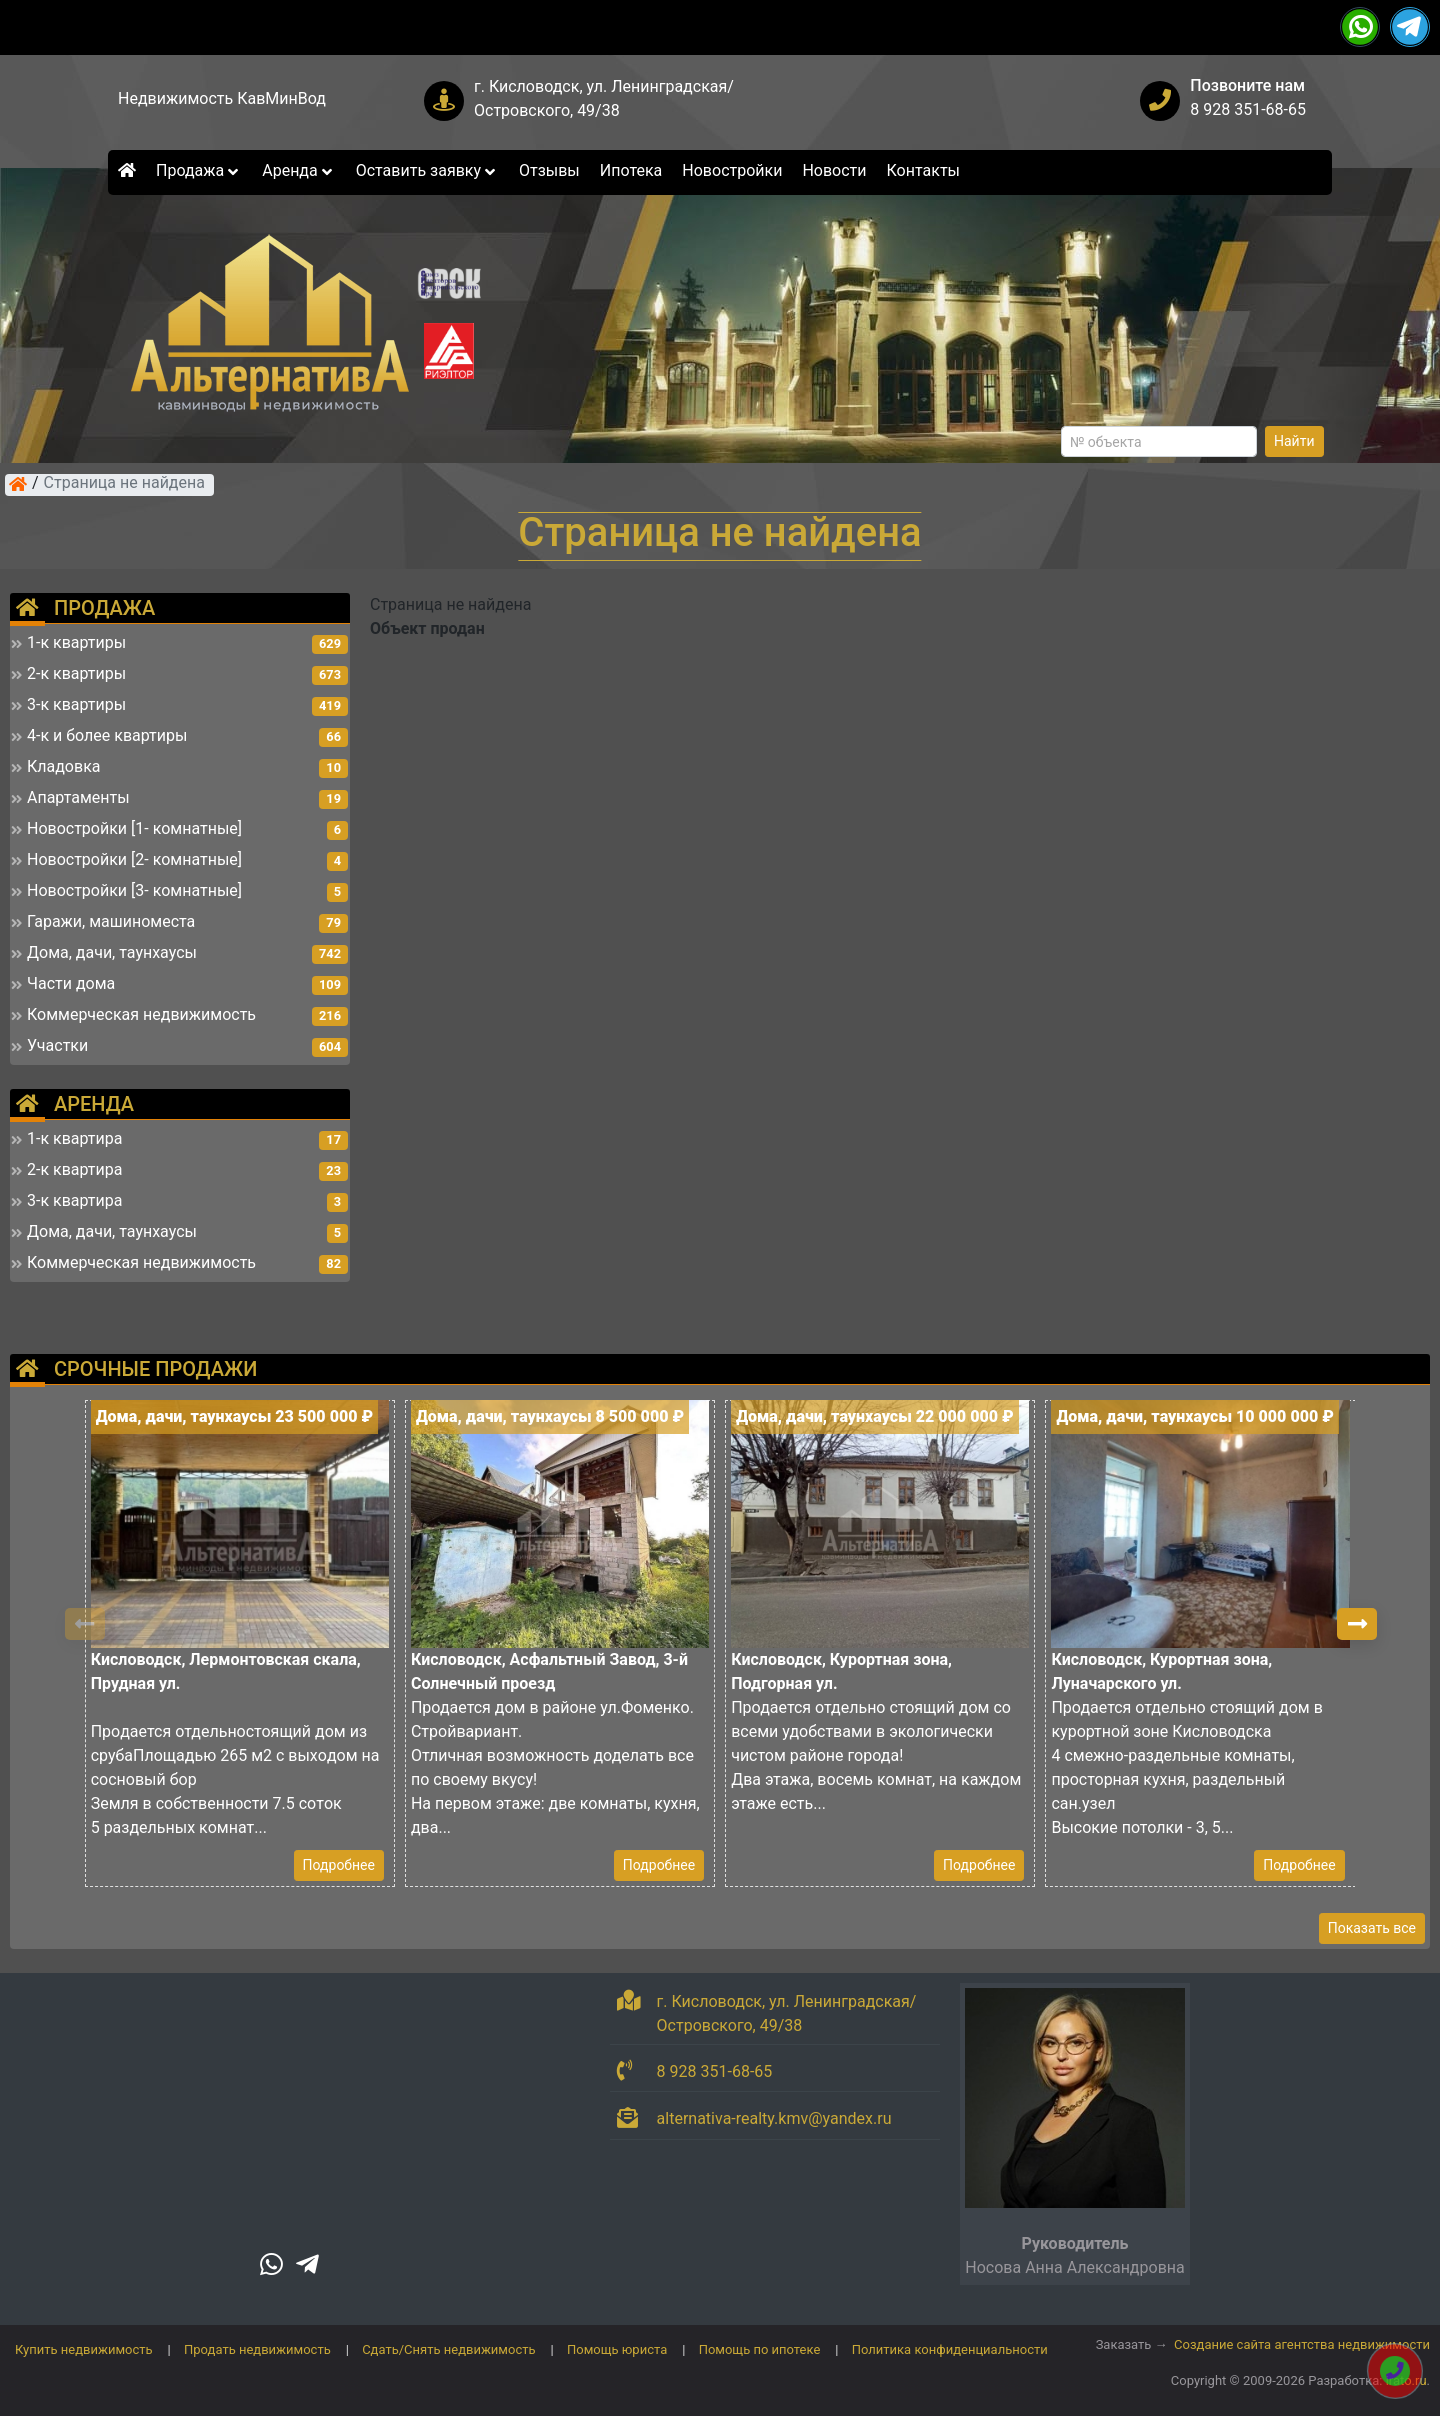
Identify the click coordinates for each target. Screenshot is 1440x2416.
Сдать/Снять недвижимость (448, 2349)
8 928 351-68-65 (1248, 109)
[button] (1357, 1624)
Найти (1294, 441)
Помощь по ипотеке (760, 2349)
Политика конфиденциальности (950, 2349)
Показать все (1372, 1928)
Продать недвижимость (257, 2349)
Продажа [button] (199, 170)
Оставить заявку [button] (427, 170)
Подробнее (339, 1865)
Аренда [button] (298, 170)
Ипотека (631, 170)
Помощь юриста (617, 2349)
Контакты (923, 170)
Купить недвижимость (84, 2349)
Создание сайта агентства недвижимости (1302, 2344)
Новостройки (732, 170)
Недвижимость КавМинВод (222, 98)
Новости (834, 170)
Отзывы (549, 170)
